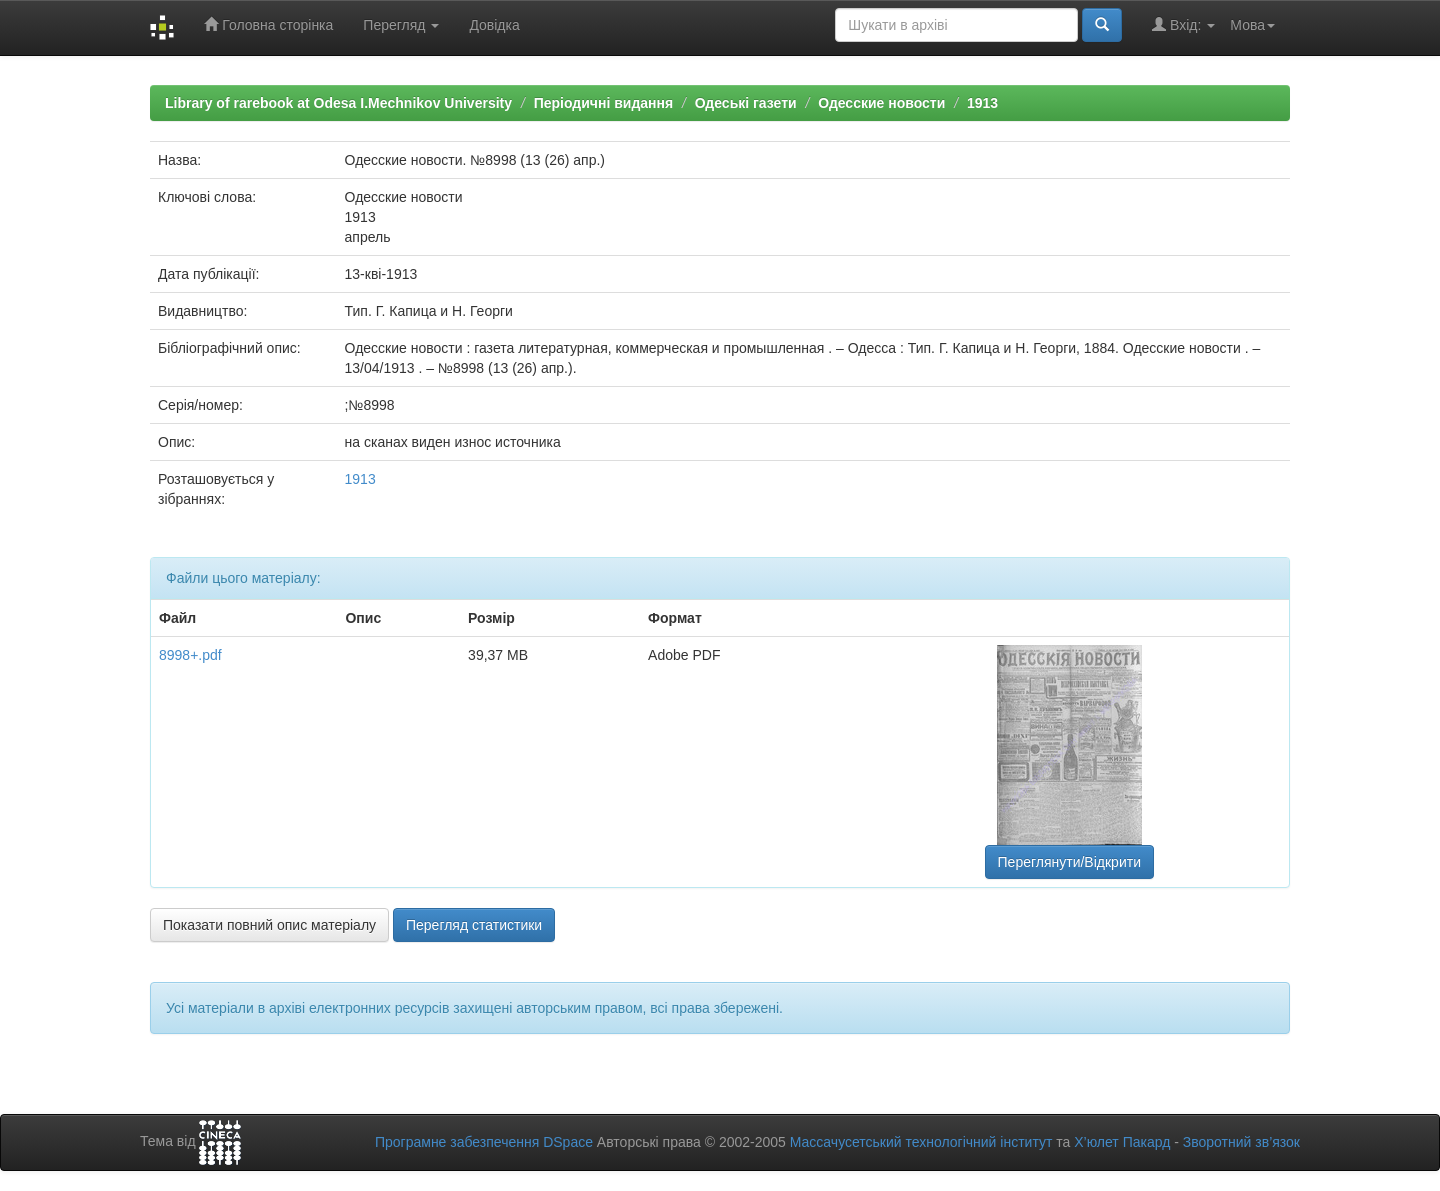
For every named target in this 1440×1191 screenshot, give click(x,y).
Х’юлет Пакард (1122, 1142)
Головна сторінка (268, 24)
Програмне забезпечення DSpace (484, 1142)
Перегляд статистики (474, 925)
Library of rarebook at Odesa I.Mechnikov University (338, 103)
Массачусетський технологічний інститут (921, 1142)
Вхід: (1183, 24)
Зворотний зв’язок (1241, 1142)
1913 (982, 103)
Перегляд (401, 25)
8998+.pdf (190, 655)
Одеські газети (746, 103)
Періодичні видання (603, 103)
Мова (1252, 25)
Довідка (494, 25)
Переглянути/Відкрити (1069, 862)
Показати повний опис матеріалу (269, 925)
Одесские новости (881, 103)
